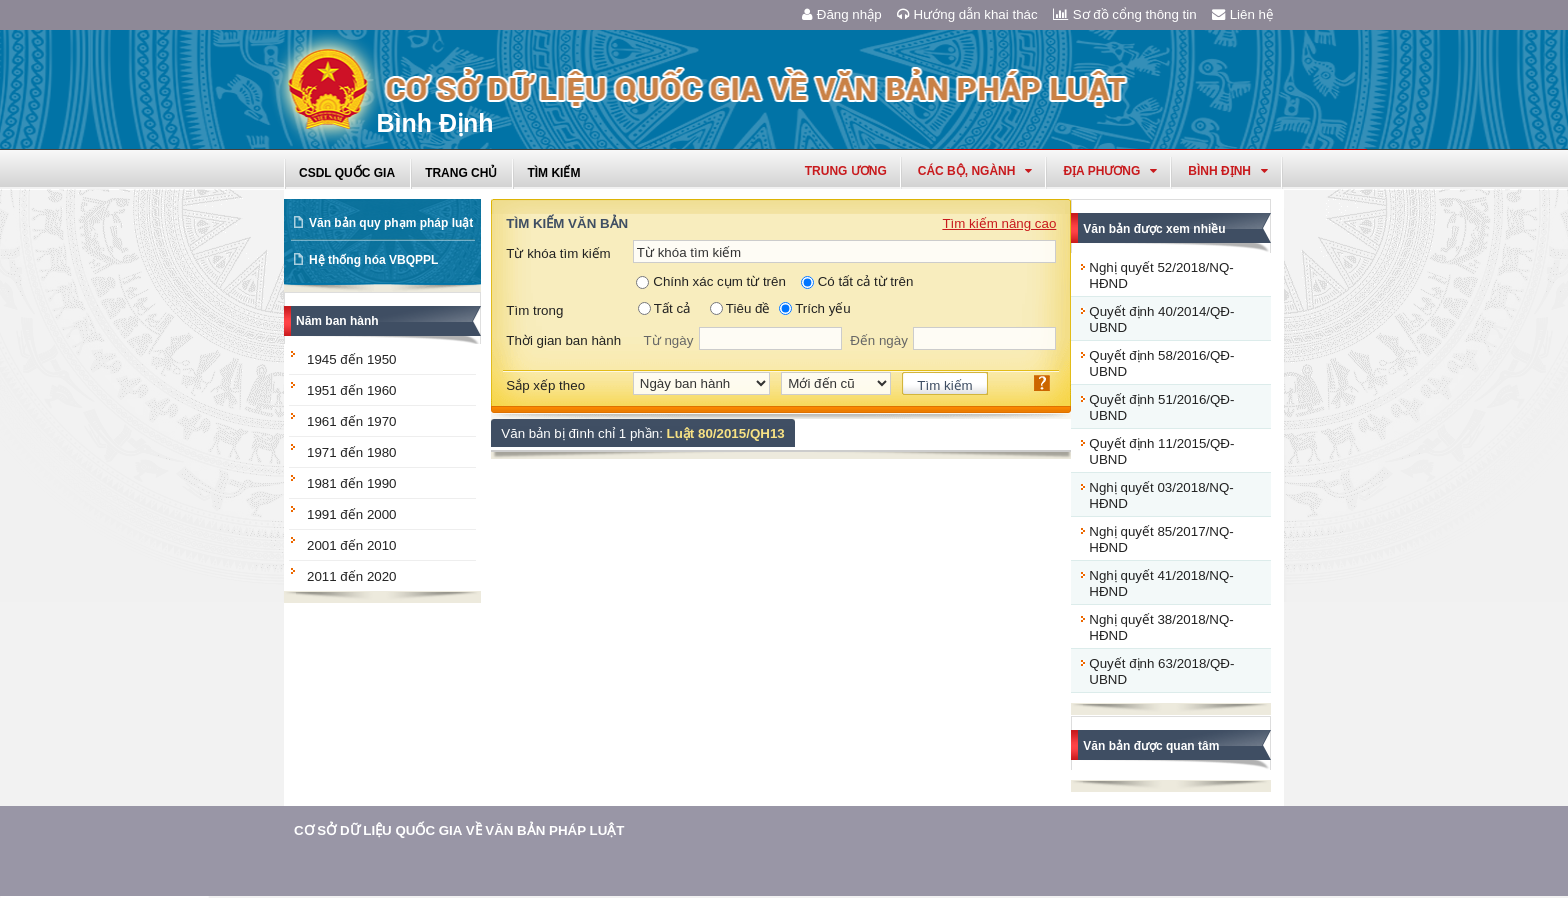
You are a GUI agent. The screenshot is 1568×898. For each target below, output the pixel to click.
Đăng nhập (842, 14)
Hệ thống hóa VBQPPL (373, 260)
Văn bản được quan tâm (1151, 746)
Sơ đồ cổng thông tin (1125, 14)
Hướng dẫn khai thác (967, 14)
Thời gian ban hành (563, 340)
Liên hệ (1243, 14)
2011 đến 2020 (352, 576)
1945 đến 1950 (352, 359)
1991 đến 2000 (352, 514)
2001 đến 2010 (352, 545)
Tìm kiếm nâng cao (999, 223)
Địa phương (1110, 171)
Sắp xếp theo (545, 385)
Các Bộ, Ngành (975, 171)
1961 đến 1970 (352, 421)
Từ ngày (669, 340)
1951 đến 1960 (352, 390)
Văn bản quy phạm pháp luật (391, 223)
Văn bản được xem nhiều (1154, 229)
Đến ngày (879, 340)
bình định (1228, 171)
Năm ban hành (337, 321)
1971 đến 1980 (352, 452)
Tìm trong (534, 310)
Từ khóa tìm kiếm (558, 253)
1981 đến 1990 (352, 483)
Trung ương (846, 171)
